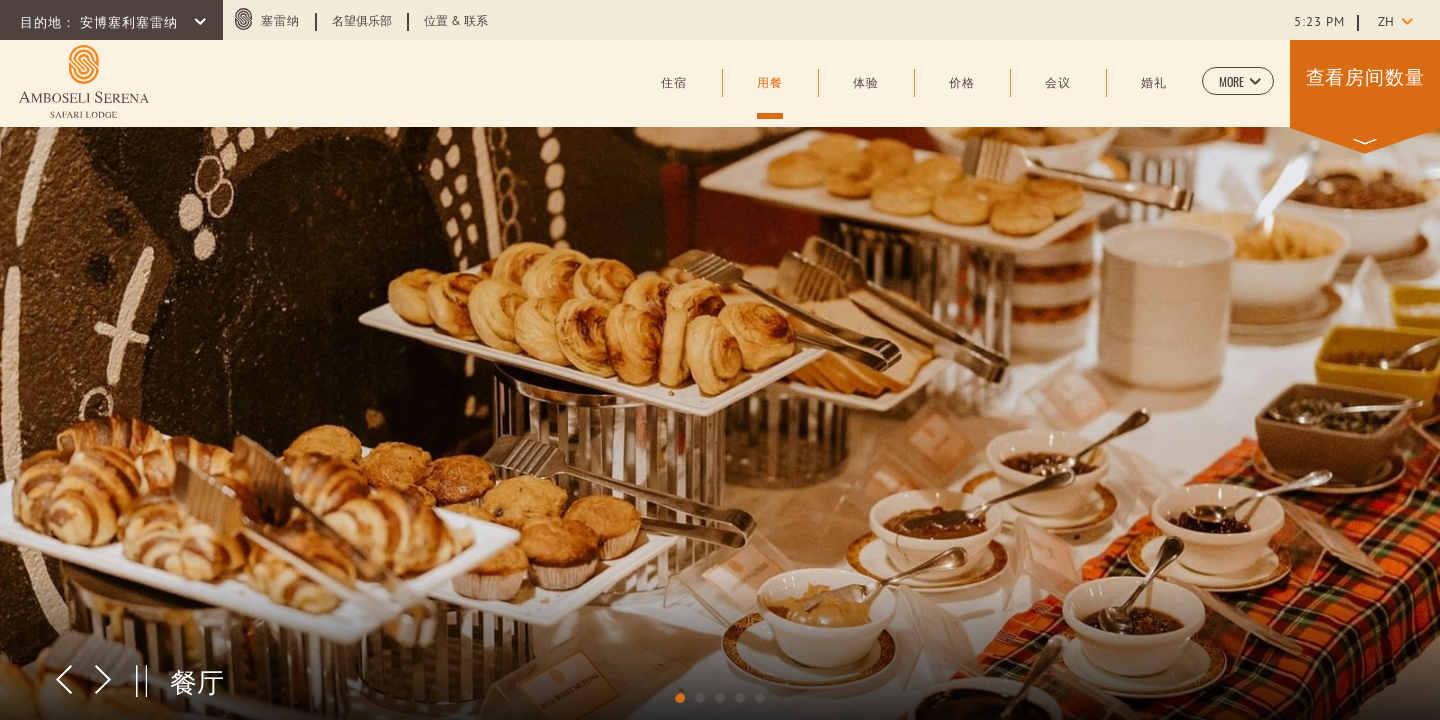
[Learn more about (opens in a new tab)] (84, 81)
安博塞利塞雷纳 (131, 24)
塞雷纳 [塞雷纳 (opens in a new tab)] (280, 22)
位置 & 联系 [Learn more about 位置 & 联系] (456, 22)
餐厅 (197, 680)
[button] (1238, 81)
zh (1386, 23)
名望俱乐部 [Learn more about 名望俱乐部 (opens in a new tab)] (362, 22)
